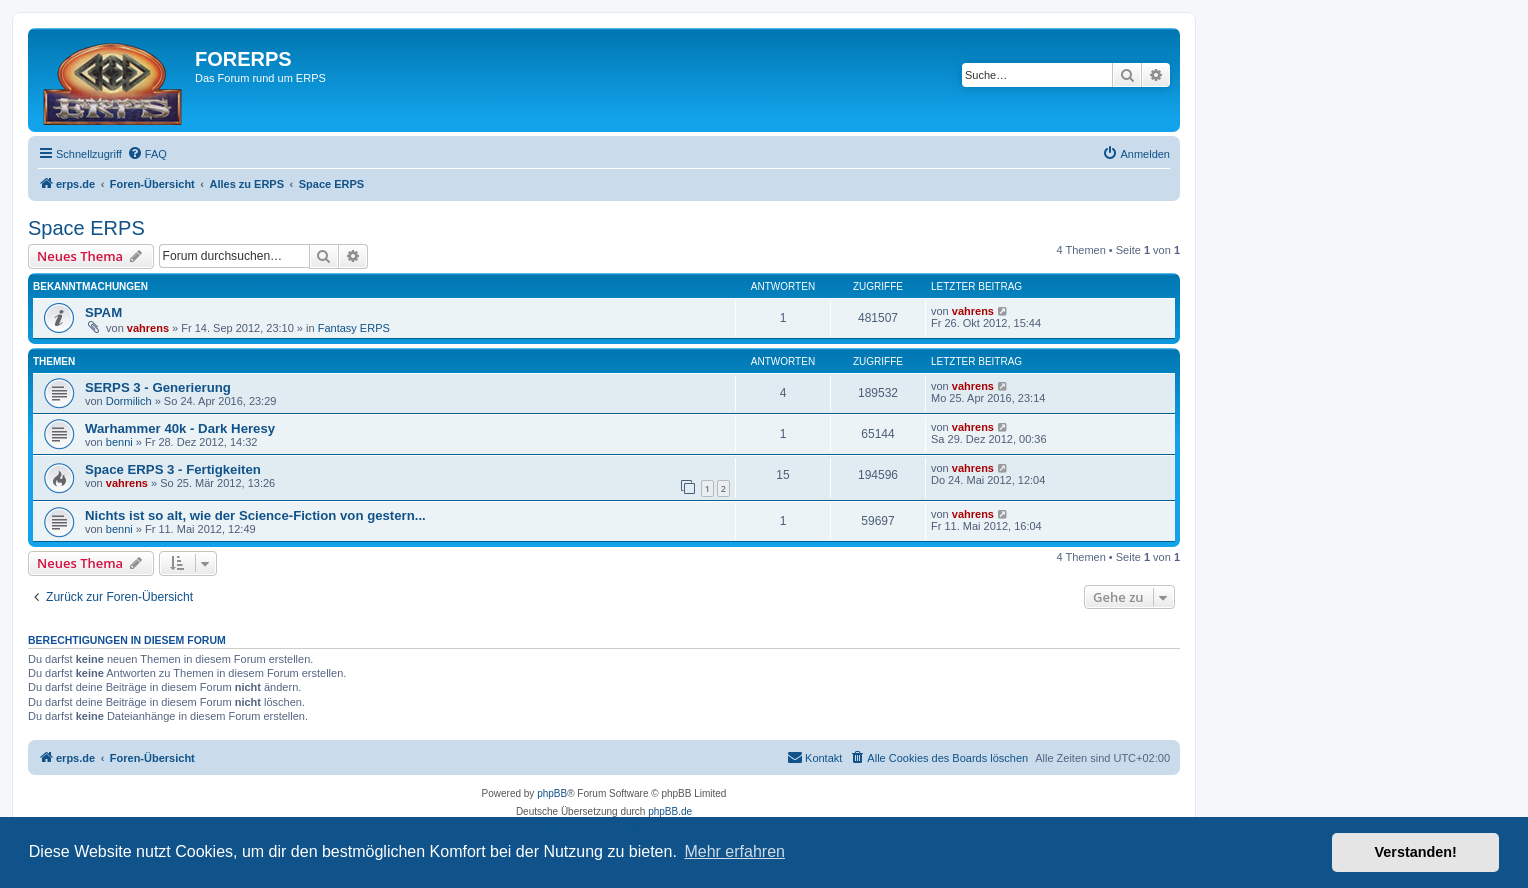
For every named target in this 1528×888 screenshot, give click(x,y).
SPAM (103, 312)
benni (119, 442)
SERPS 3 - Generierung (158, 387)
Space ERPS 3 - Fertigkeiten (173, 469)
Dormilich (129, 401)
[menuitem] (147, 154)
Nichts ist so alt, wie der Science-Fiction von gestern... (255, 515)
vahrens (148, 328)
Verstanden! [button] (1416, 852)
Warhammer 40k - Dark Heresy (180, 428)
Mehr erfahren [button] (734, 851)
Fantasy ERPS (354, 328)
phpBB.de (670, 811)
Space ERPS (86, 228)
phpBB (552, 793)
